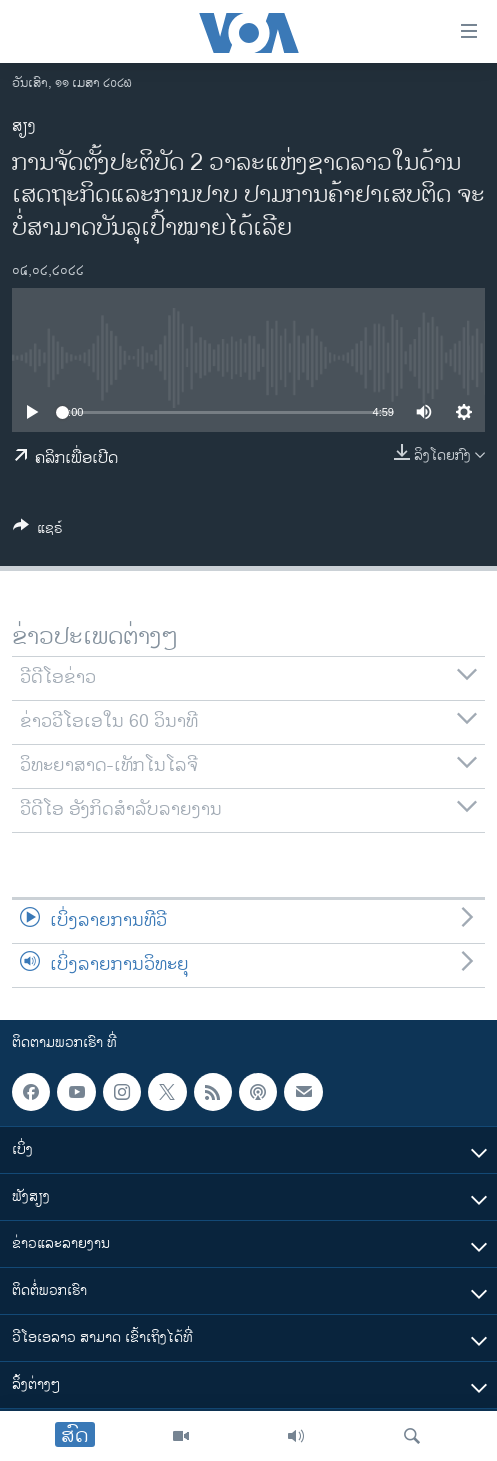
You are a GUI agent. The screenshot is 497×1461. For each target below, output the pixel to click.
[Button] (38, 531)
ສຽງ (24, 126)
